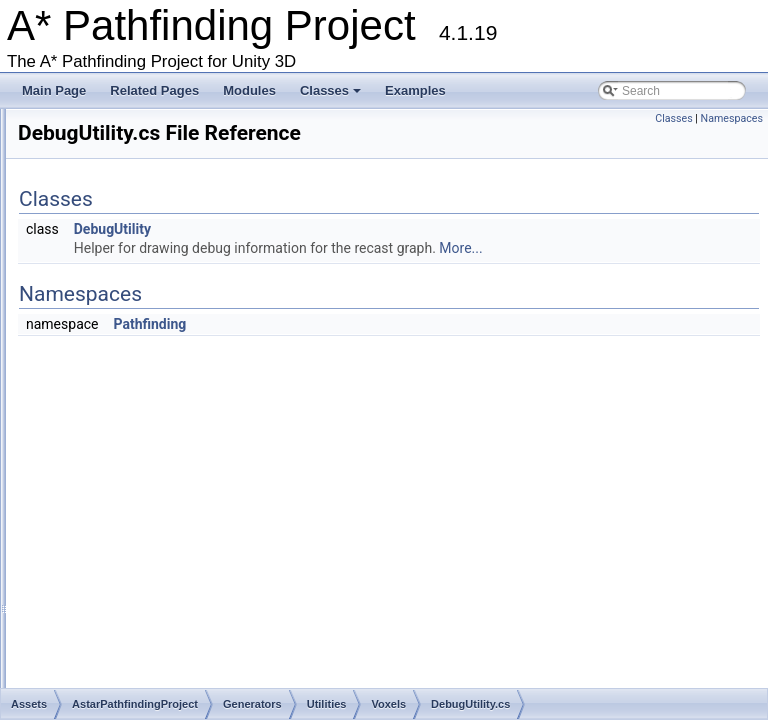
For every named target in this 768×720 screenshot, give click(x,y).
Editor (95, 295)
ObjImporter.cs (151, 675)
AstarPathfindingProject (126, 238)
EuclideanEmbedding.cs (176, 580)
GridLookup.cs (150, 618)
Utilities (115, 371)
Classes (332, 96)
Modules (249, 90)
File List (52, 200)
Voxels (129, 390)
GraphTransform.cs (163, 599)
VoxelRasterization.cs (185, 504)
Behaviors (106, 257)
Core (93, 276)
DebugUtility (362, 248)
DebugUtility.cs (167, 409)
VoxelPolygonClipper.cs (190, 485)
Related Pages (154, 90)
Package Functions (83, 162)
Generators (110, 333)
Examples (415, 90)
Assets (66, 219)
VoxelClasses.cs (171, 428)
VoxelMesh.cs (165, 466)
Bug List (26, 124)
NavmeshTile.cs (154, 656)
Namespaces (732, 118)
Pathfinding (399, 343)
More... (710, 267)
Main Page (54, 90)
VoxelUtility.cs (164, 542)
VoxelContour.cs (171, 447)
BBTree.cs (140, 561)
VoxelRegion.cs (169, 523)
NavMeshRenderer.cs (62, 637)
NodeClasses (131, 352)
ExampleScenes (123, 314)
